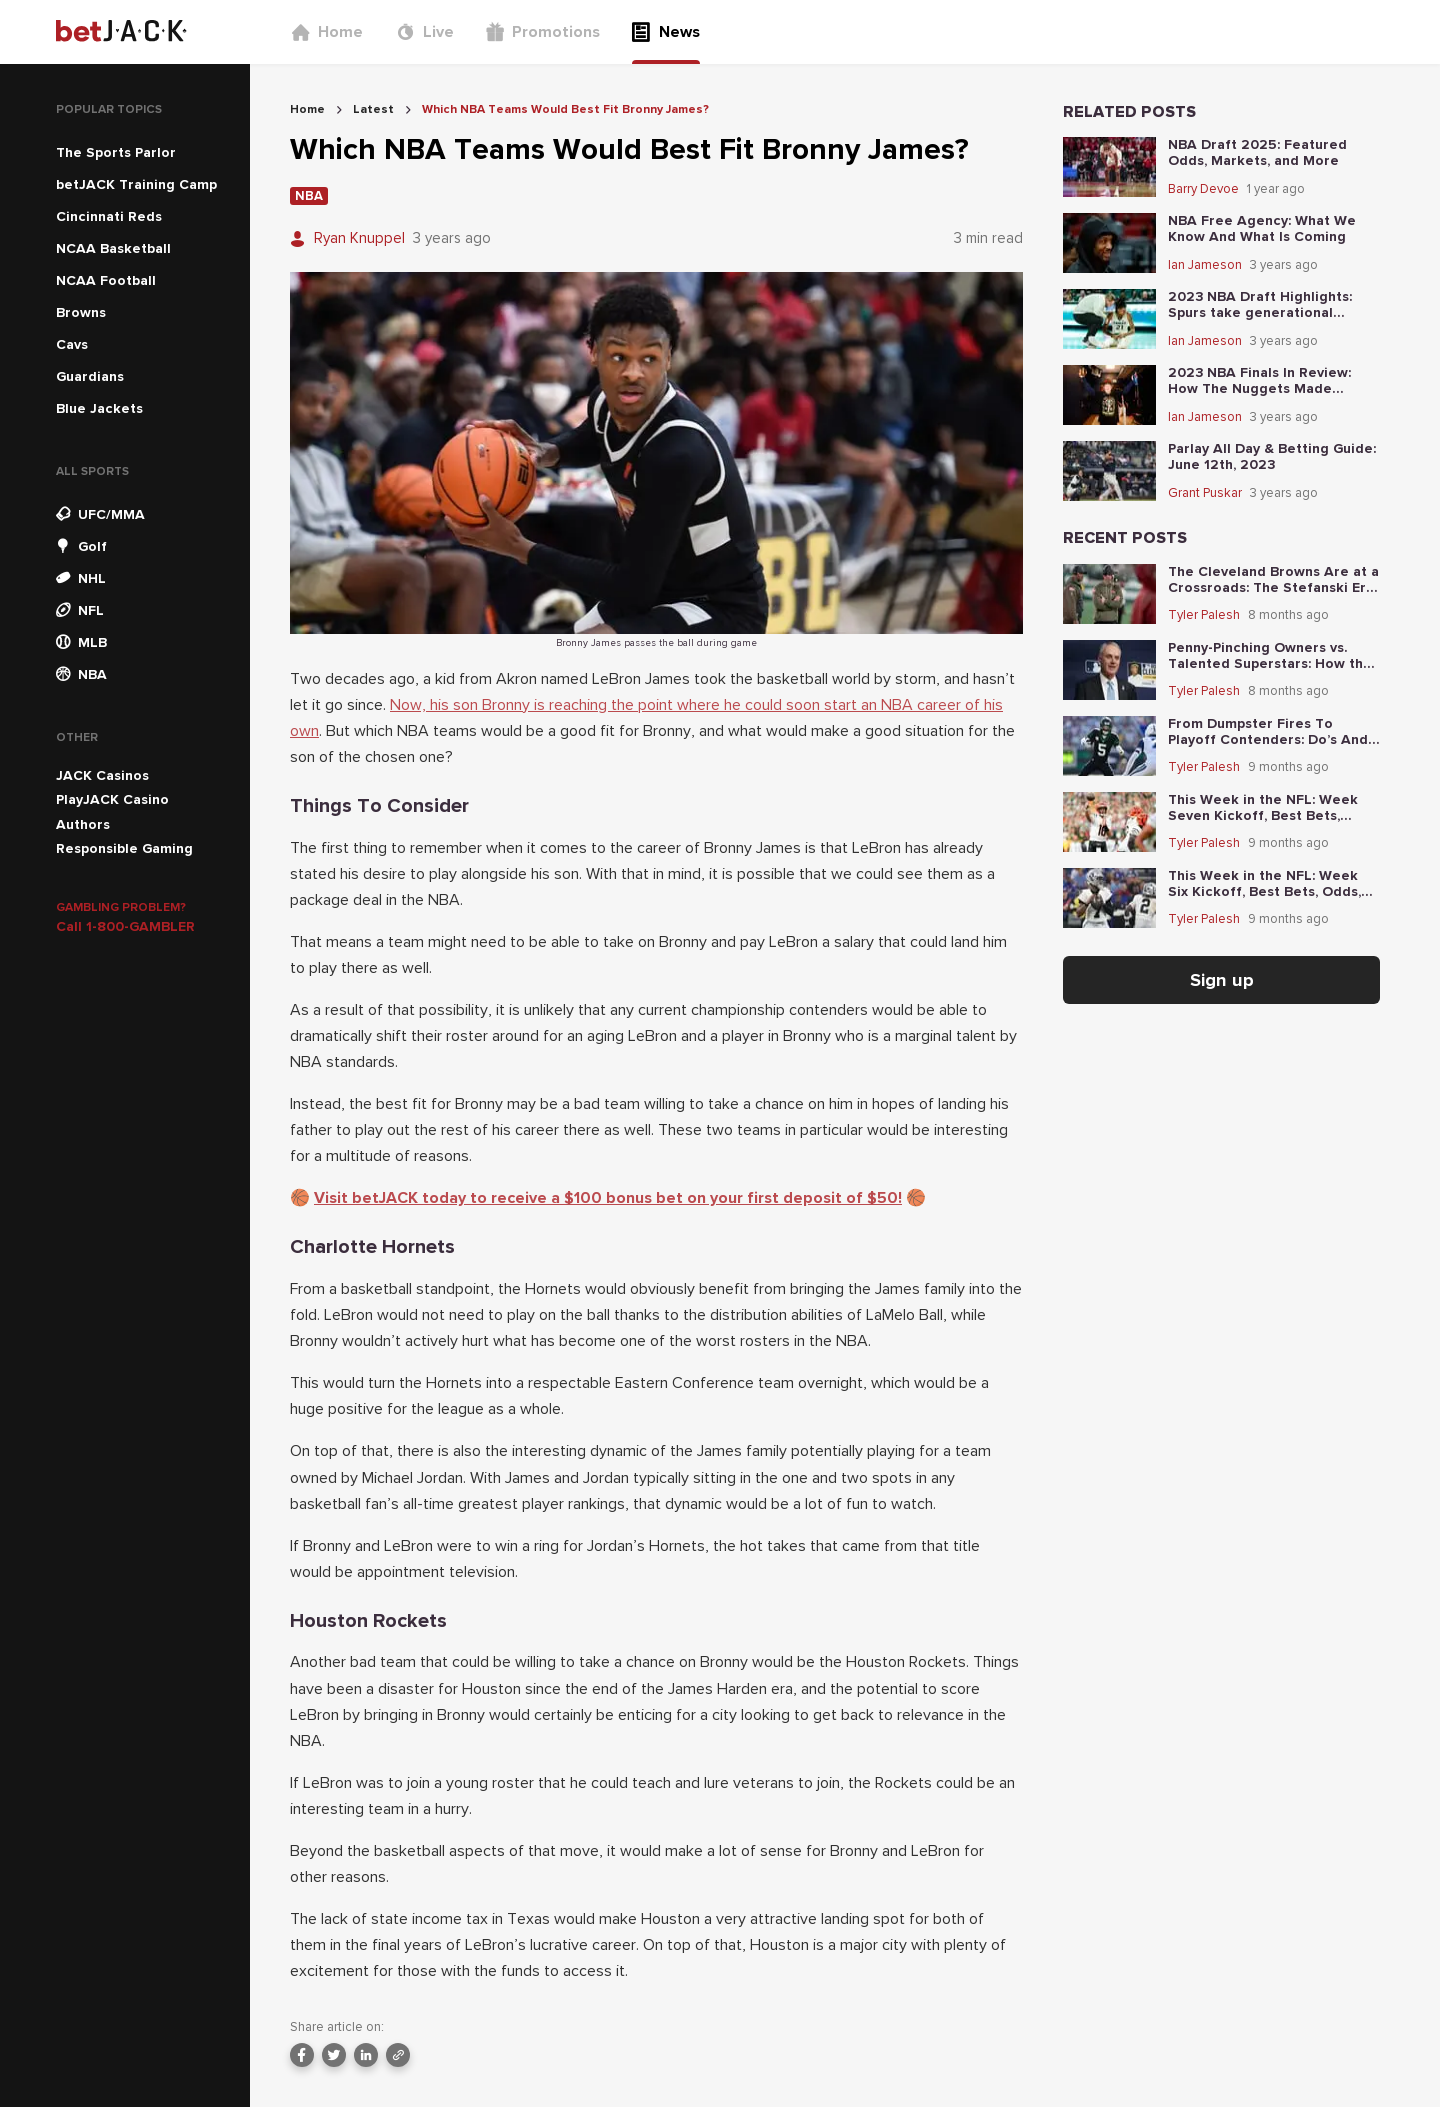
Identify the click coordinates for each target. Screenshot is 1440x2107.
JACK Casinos (102, 775)
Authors (83, 824)
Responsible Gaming (124, 848)
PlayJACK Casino (112, 799)
